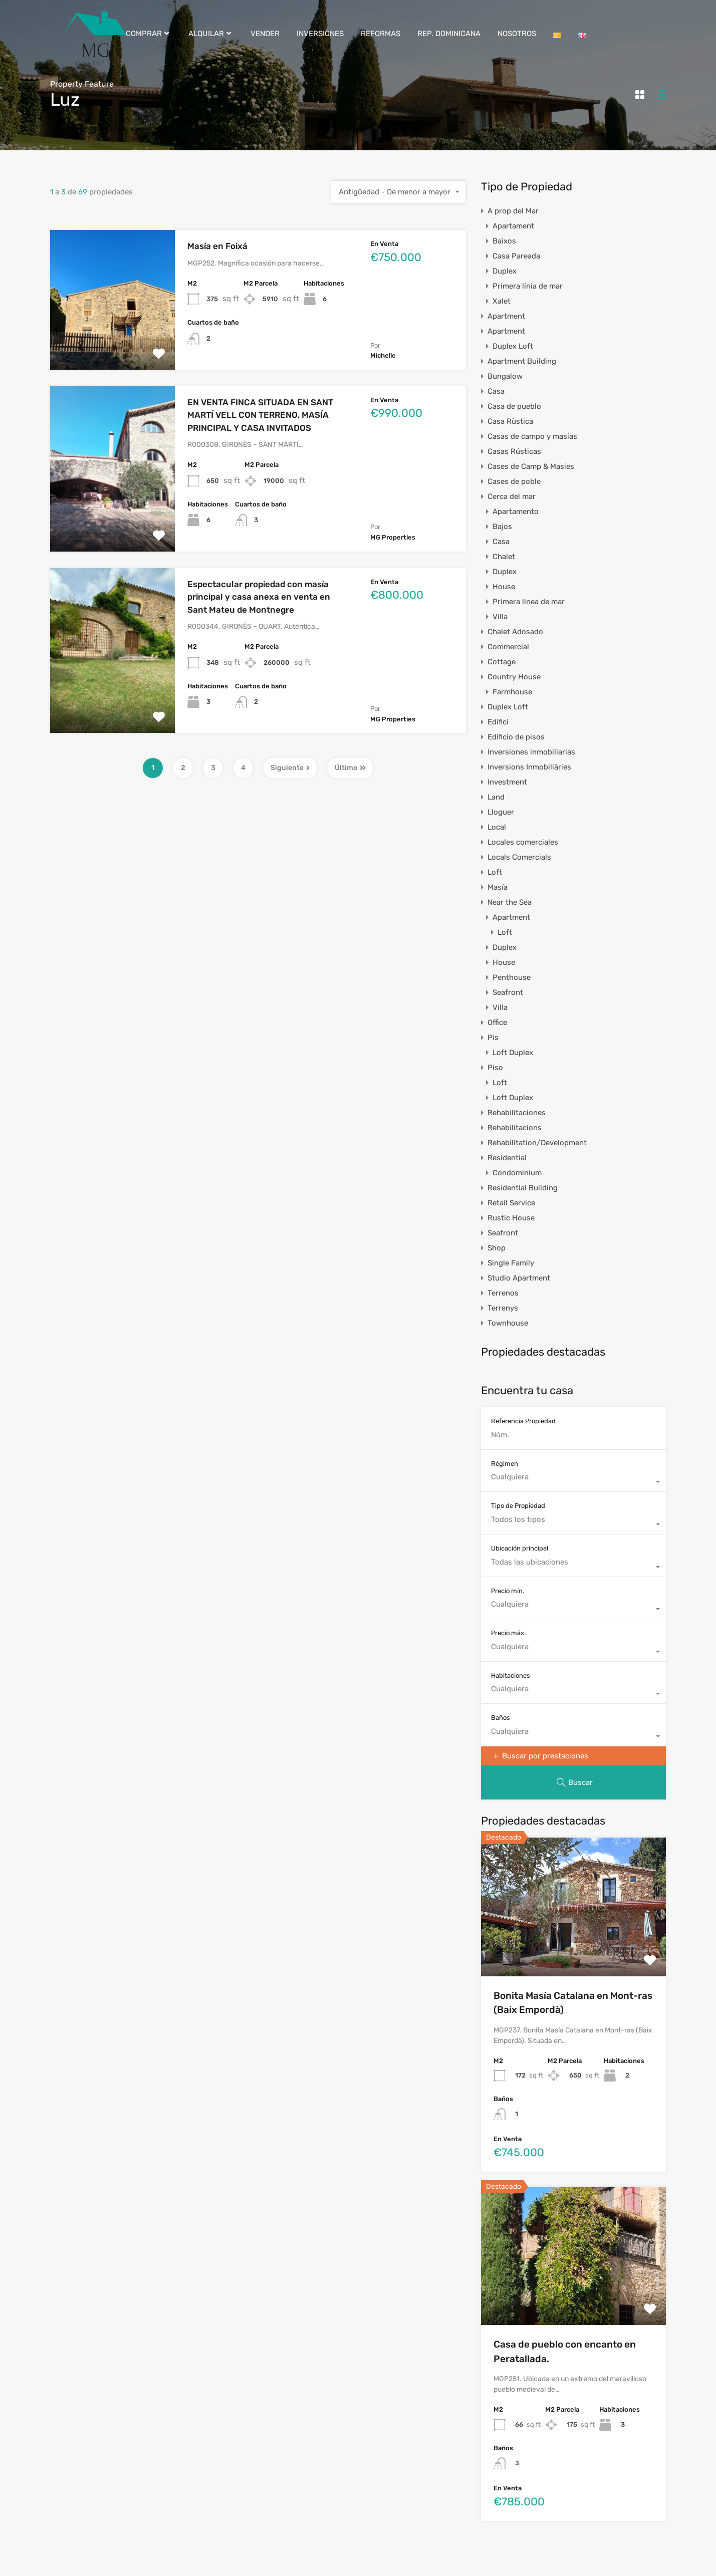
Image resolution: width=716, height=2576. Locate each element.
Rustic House (511, 1217)
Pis (493, 1037)
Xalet (502, 301)
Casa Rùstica (510, 421)
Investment (507, 782)
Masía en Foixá (217, 246)
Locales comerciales (523, 842)
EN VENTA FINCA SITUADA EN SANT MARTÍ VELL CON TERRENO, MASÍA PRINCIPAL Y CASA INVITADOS (260, 415)
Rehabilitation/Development (537, 1142)
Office (497, 1022)
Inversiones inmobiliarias (531, 751)
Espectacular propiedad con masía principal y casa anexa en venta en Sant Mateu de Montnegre (258, 597)
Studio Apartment (519, 1277)
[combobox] (398, 191)
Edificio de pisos (516, 736)
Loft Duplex (513, 1052)
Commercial (508, 646)
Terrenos (503, 1293)
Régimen (504, 1463)
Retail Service (511, 1202)
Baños (500, 1717)
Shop (497, 1247)
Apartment (506, 316)
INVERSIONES (320, 33)
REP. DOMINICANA (449, 33)
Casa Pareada (516, 256)
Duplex (505, 271)
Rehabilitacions (515, 1127)
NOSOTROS (517, 33)
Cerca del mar (512, 496)
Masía (498, 887)
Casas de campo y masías (532, 436)
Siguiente (290, 767)
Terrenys (503, 1308)
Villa (500, 616)
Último (350, 767)
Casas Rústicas (514, 451)
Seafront (508, 992)
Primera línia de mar (528, 286)
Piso (495, 1067)
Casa (496, 391)
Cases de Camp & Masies (531, 466)
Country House (514, 676)
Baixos (504, 240)
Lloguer (501, 812)
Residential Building (523, 1187)
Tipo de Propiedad (518, 1505)
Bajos (502, 526)
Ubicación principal (519, 1548)
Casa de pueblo (514, 406)
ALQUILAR (210, 33)
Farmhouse (512, 691)
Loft (495, 872)
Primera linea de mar (529, 601)
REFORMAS (380, 33)
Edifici (498, 721)
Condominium (517, 1172)
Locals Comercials (519, 857)
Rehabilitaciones (517, 1112)
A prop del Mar (513, 210)
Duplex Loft (513, 346)
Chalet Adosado (515, 631)
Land (496, 797)
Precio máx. (508, 1633)
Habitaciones (510, 1675)
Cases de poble (514, 481)
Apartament (513, 225)
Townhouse (508, 1323)
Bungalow (505, 376)
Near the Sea (510, 902)
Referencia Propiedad (523, 1421)
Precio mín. (507, 1591)
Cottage (502, 661)
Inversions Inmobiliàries (529, 766)
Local (497, 827)
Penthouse (512, 977)
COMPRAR (148, 33)
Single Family (511, 1262)
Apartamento (516, 511)
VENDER (265, 33)
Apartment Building (522, 361)
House (504, 586)
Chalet (504, 556)
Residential (507, 1157)
